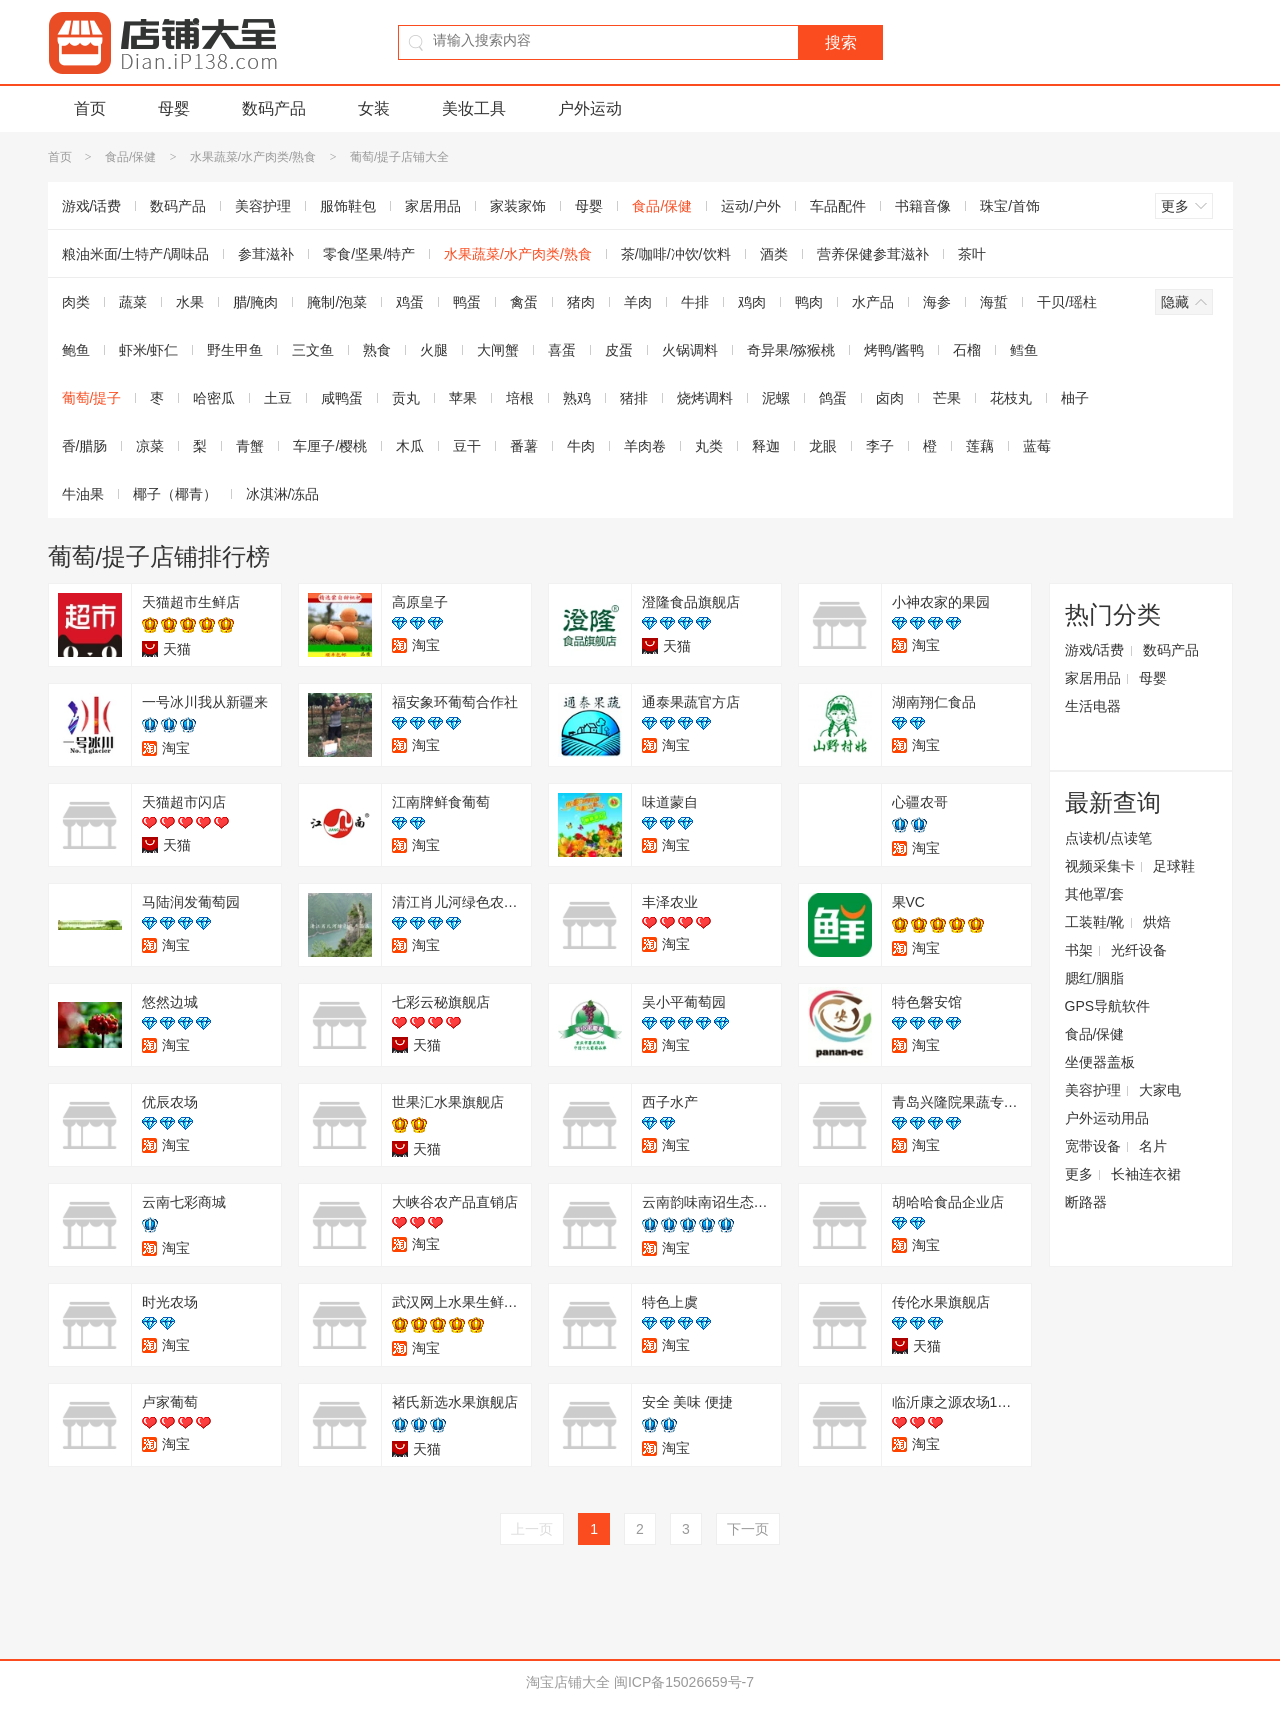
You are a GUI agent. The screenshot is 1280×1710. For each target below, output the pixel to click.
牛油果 (83, 494)
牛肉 (581, 446)
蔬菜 (133, 302)
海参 (937, 302)
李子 (880, 446)
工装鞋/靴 (1095, 922)
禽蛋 (524, 302)
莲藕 (980, 446)
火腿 (434, 350)
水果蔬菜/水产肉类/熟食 (253, 157)
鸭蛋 (467, 302)
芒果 (947, 398)
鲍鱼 (76, 350)
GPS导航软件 (1108, 1006)
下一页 (748, 1529)
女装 (374, 108)
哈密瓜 (214, 398)
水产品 (873, 302)
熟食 (377, 350)
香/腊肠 (85, 446)
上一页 (532, 1529)
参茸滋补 (266, 254)
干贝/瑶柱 (1067, 302)
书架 (1079, 950)
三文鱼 (313, 350)
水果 (190, 302)
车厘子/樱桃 (330, 446)
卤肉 (890, 398)
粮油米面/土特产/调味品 (136, 254)
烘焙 (1157, 922)
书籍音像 (923, 206)
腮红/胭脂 (1095, 978)
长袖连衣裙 (1146, 1174)
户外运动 (590, 108)
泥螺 (776, 398)
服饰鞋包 (348, 206)
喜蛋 (562, 350)
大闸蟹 (498, 350)
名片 (1153, 1146)
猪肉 (581, 302)
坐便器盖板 (1100, 1062)
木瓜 (410, 446)
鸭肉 (809, 302)
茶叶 (972, 254)
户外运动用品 (1107, 1118)
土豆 (278, 398)
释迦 (766, 446)
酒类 (774, 254)
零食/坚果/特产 (369, 254)
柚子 (1075, 398)
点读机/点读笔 (1109, 838)
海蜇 (994, 302)
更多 (1079, 1174)
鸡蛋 (410, 302)
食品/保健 (130, 157)
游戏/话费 (92, 206)
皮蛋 (619, 350)
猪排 (634, 398)
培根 (520, 398)
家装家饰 (518, 206)
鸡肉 (752, 302)
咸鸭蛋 (342, 398)
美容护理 (263, 206)
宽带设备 (1093, 1146)
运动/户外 (751, 206)
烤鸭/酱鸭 (894, 350)
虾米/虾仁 (149, 350)
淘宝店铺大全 (568, 1682)
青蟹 (250, 446)
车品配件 (838, 206)
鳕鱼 (1024, 350)
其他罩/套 (1095, 894)
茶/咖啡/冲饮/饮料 (676, 254)
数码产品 (274, 108)
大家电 (1160, 1090)
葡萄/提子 (92, 398)
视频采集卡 (1100, 866)
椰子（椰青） (175, 494)
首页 (90, 108)
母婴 (174, 108)
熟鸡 (577, 398)
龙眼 (823, 446)
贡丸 (406, 398)
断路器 (1086, 1202)
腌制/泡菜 (337, 302)
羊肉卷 (645, 446)
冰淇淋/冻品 (283, 494)
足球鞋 (1174, 866)
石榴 (967, 350)
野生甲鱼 (235, 350)
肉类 (76, 302)
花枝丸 (1011, 398)
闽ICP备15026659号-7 (684, 1682)
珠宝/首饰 (1010, 206)
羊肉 (638, 302)
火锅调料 (690, 350)
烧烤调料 (705, 398)
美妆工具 (474, 108)
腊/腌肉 (256, 302)
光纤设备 (1139, 950)
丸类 (709, 446)
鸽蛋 (833, 398)
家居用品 (433, 206)
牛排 (695, 302)
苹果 (463, 398)
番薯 (524, 446)
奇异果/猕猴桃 (791, 350)
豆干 (467, 446)
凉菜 (150, 446)
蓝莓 (1037, 446)
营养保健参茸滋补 (873, 254)
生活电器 (1093, 706)
